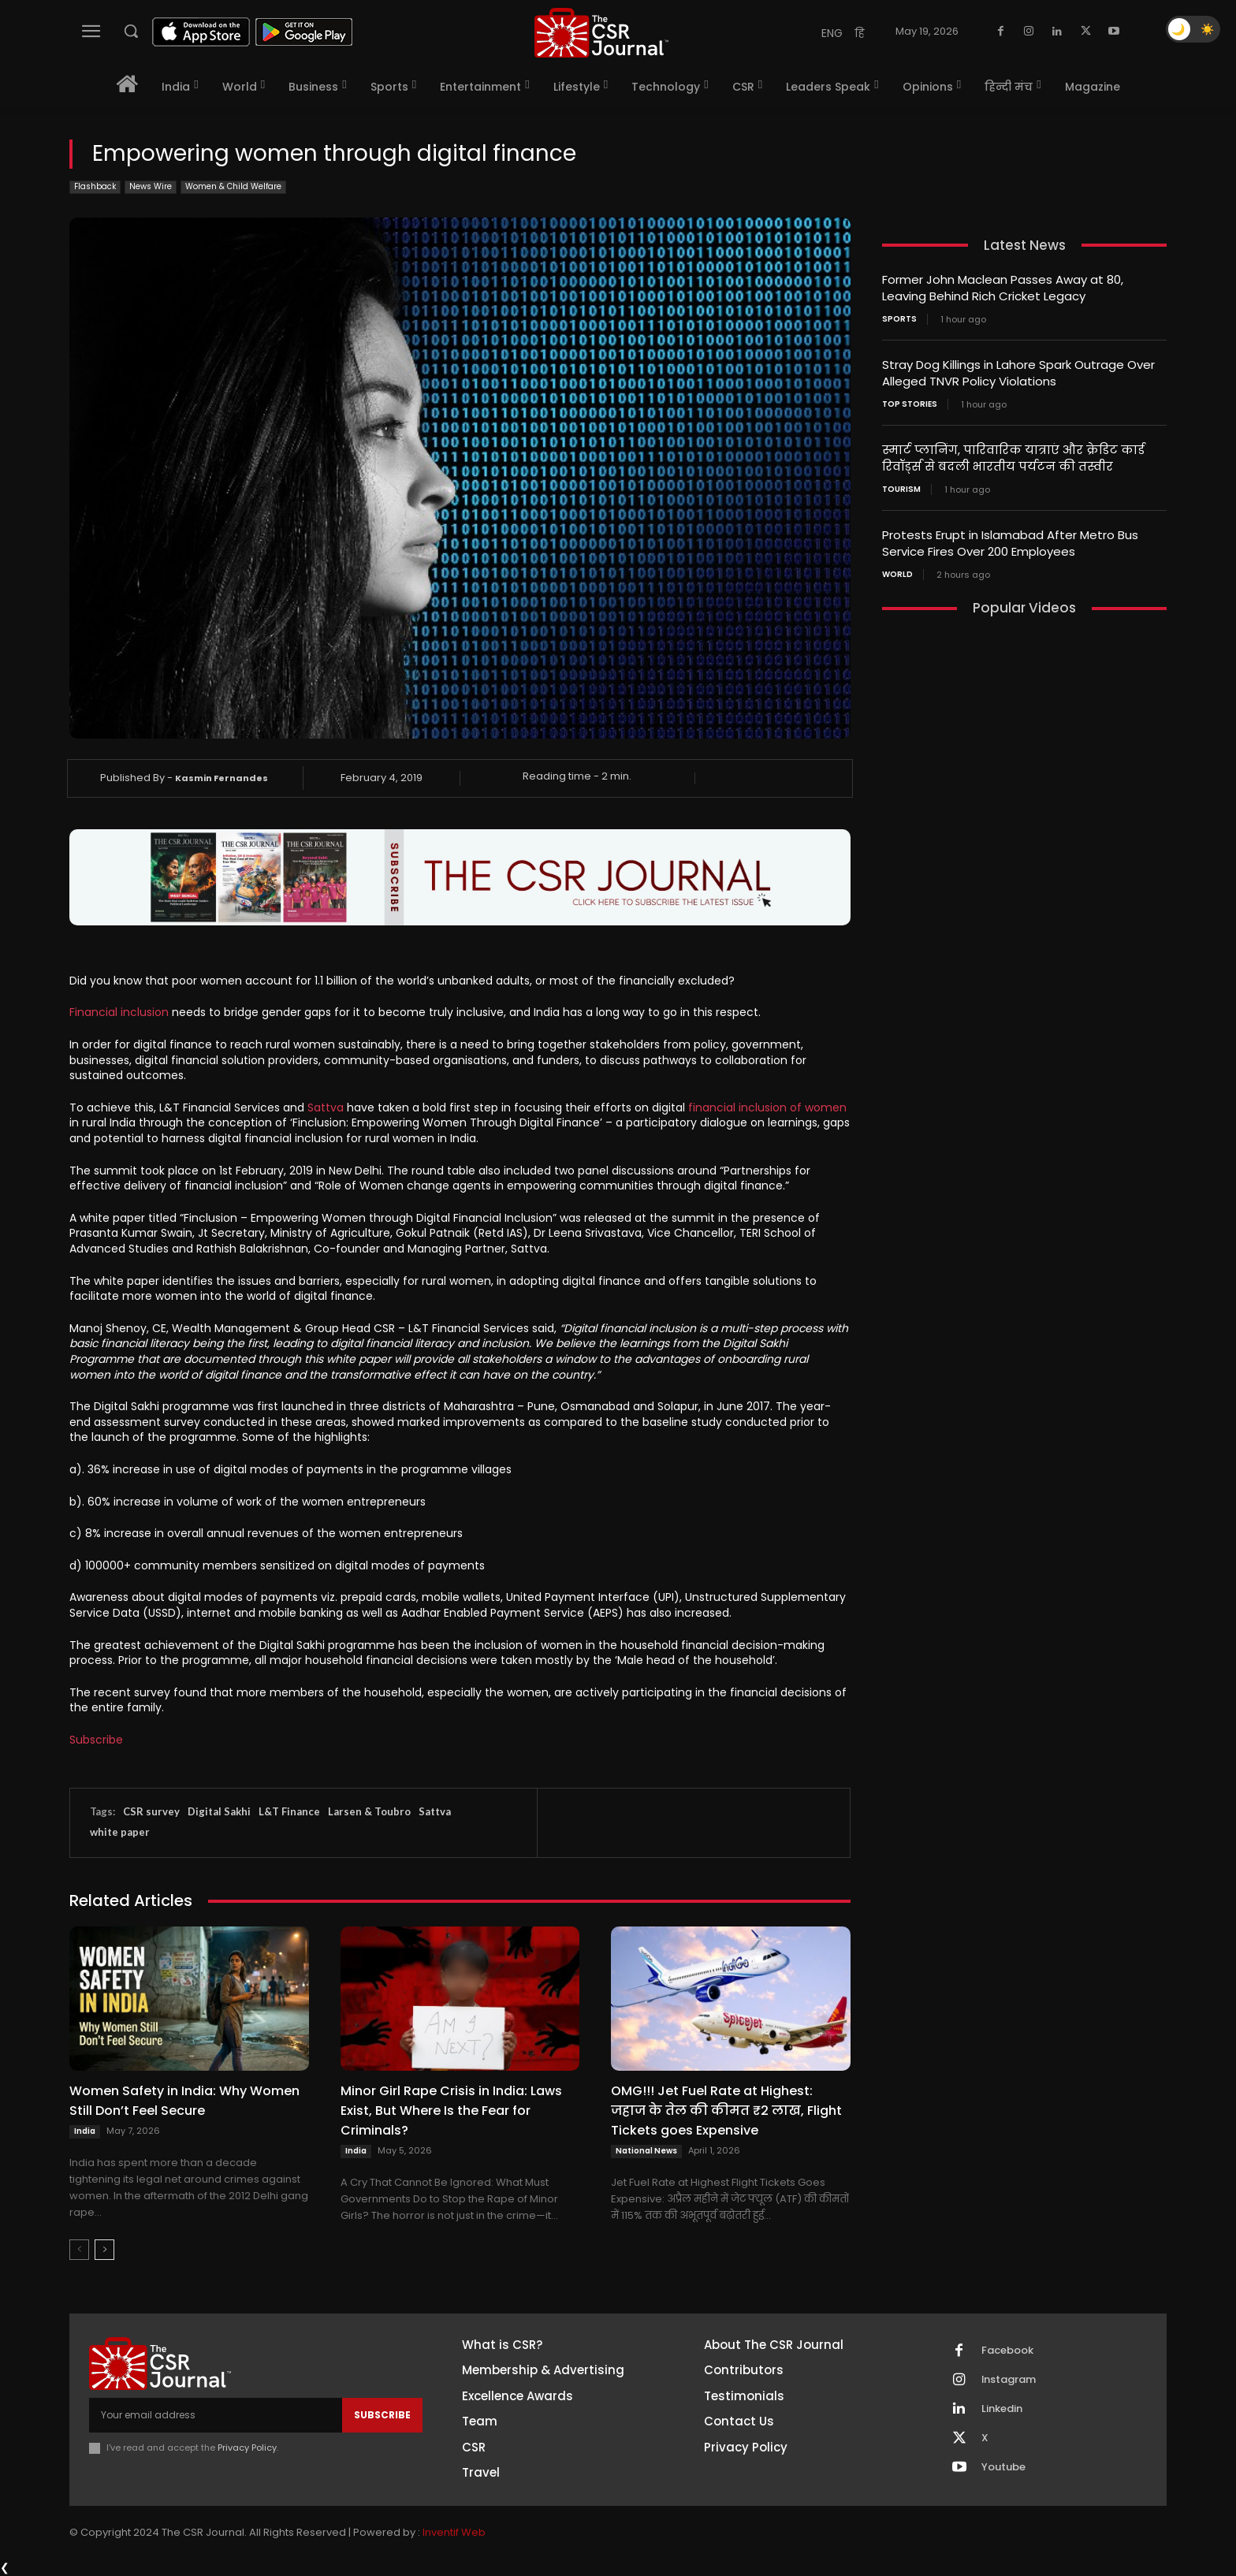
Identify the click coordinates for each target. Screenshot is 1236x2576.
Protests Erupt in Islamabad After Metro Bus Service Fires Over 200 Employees (1010, 543)
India (84, 2131)
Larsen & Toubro (369, 1811)
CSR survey (151, 1811)
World (897, 574)
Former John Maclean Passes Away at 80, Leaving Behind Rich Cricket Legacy (1002, 287)
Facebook (1007, 2350)
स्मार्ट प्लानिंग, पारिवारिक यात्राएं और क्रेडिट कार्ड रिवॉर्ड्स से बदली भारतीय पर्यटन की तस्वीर (1013, 458)
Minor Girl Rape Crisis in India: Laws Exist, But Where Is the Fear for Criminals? (451, 2110)
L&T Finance (289, 1811)
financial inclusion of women (767, 1107)
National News (646, 2151)
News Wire (151, 187)
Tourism (901, 489)
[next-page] (104, 2249)
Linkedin (1001, 2409)
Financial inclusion (119, 1012)
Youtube (1003, 2467)
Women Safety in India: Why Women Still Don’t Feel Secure (184, 2101)
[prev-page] (79, 2249)
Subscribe (96, 1740)
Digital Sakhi (219, 1811)
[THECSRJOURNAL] (601, 33)
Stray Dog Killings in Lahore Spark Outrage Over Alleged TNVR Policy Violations (1018, 372)
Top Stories (909, 404)
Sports (899, 319)
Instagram (1009, 2380)
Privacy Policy (247, 2447)
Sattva (325, 1107)
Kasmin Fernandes (221, 778)
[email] (215, 2415)
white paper (120, 1832)
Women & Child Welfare (233, 187)
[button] (131, 31)
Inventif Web (454, 2532)
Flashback (95, 187)
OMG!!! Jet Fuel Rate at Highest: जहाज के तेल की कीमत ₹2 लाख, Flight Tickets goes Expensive (726, 2110)
